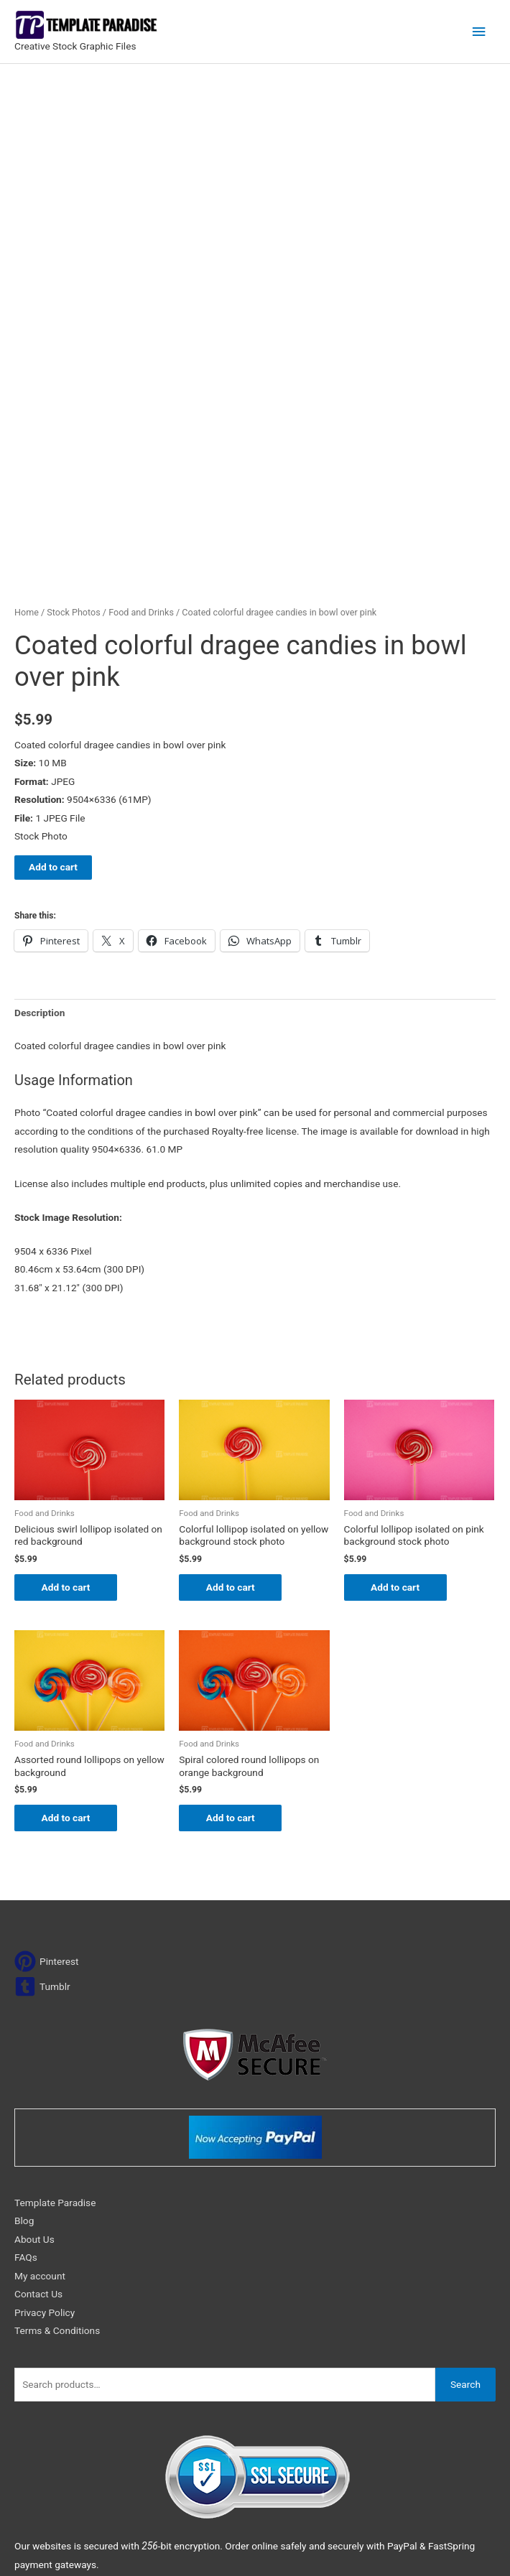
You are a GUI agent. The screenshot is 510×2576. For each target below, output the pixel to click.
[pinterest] (46, 1802)
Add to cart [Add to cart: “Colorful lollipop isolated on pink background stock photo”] (397, 1427)
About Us (34, 2080)
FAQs (25, 2098)
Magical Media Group (444, 2546)
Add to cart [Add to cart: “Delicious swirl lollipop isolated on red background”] (67, 1427)
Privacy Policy (44, 2153)
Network (319, 2546)
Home (26, 452)
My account (39, 2116)
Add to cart (53, 706)
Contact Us (38, 2134)
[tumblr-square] (42, 1827)
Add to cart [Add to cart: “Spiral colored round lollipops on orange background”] (232, 1658)
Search (465, 2225)
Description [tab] (39, 852)
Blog (24, 2062)
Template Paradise (55, 2043)
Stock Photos (73, 452)
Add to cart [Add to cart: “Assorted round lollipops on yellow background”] (67, 1658)
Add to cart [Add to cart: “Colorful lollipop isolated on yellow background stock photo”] (232, 1427)
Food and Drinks (141, 452)
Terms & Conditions (57, 2171)
